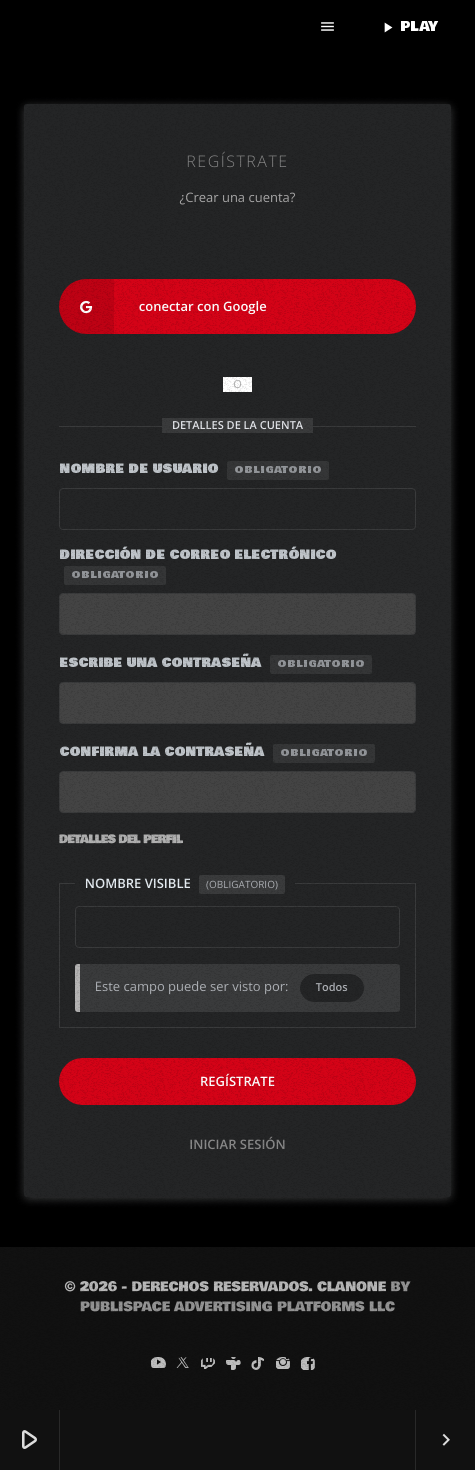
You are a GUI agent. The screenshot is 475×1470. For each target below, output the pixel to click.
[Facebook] (308, 1364)
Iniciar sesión (237, 1144)
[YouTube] (158, 1364)
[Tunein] (233, 1364)
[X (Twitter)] (183, 1364)
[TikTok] (258, 1364)
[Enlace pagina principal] (156, 27)
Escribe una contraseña (215, 664)
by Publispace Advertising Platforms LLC (245, 1297)
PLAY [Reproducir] (408, 27)
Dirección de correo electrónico (197, 565)
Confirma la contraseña (217, 753)
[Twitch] (208, 1364)
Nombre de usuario (194, 470)
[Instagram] (283, 1364)
